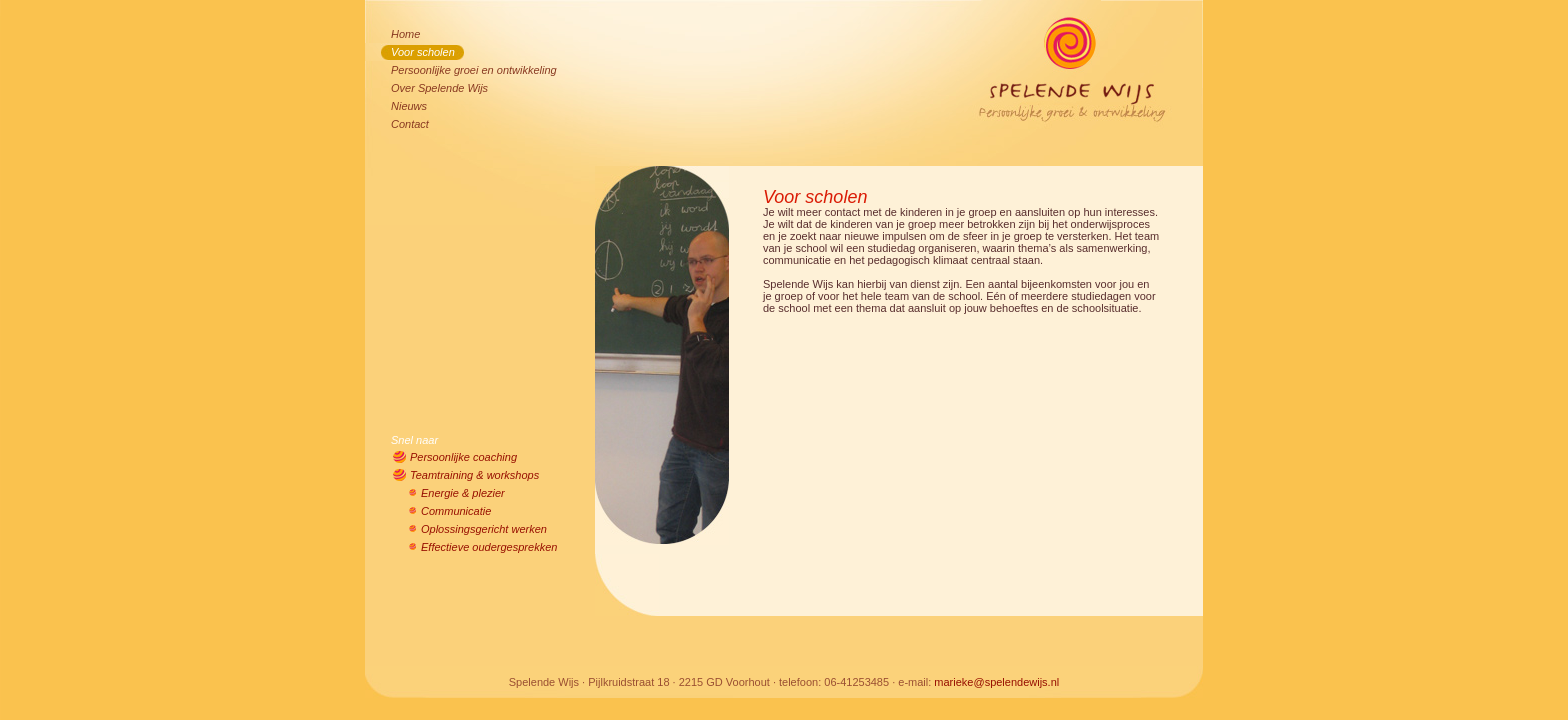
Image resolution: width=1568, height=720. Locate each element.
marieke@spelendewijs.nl (996, 682)
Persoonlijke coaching (463, 457)
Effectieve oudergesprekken (489, 547)
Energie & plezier (463, 493)
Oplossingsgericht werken (484, 529)
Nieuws (409, 106)
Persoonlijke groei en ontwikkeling (474, 70)
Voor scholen (423, 52)
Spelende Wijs (1078, 53)
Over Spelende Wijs (439, 88)
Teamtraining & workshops (474, 475)
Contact (410, 124)
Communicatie (456, 511)
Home (405, 34)
